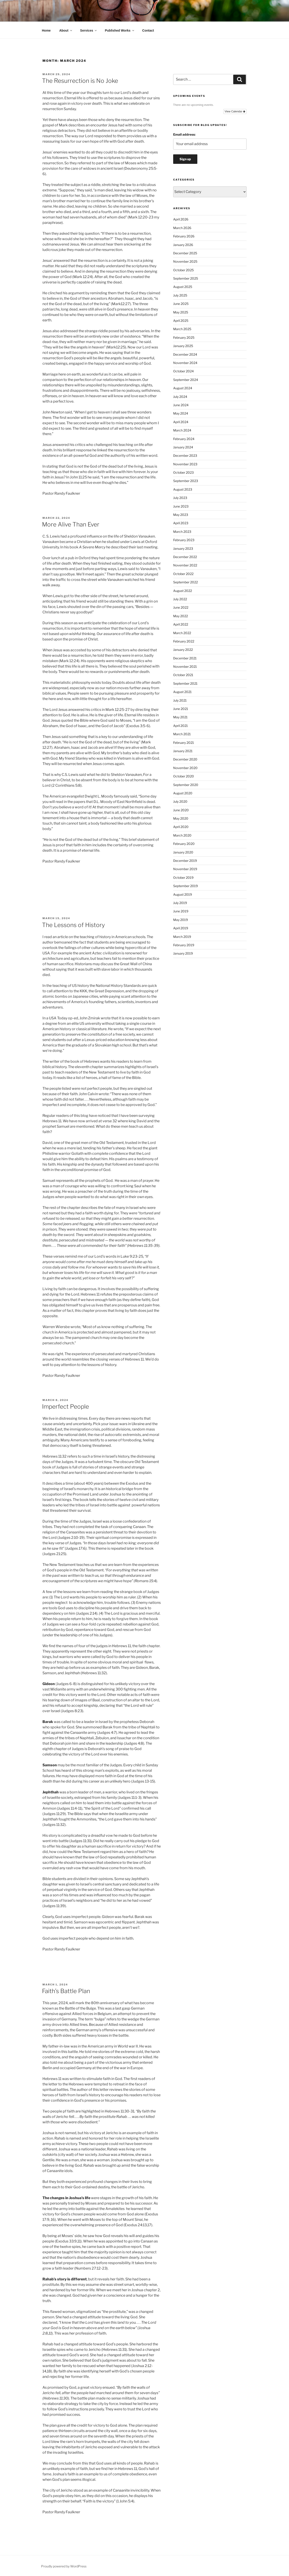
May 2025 (180, 311)
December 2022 (185, 556)
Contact (148, 30)
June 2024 (181, 404)
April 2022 (180, 624)
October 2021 (183, 674)
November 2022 (185, 564)
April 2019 (180, 927)
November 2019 (185, 868)
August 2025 (182, 286)
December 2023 (185, 455)
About (65, 30)
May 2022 (180, 615)
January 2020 (183, 851)
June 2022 (180, 607)
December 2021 (185, 657)
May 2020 (180, 818)
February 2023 (183, 539)
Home (46, 30)
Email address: (184, 134)
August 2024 (182, 387)
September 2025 (185, 278)
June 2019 (180, 910)
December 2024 (185, 354)
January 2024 (183, 446)
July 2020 (180, 801)
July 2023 (180, 497)
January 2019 (183, 953)
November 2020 (185, 767)
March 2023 (182, 531)
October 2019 (183, 877)
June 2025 (181, 303)
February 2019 (183, 944)
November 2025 (185, 261)
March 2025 (182, 328)
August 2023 (182, 489)
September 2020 (185, 784)
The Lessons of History (73, 924)
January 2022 (183, 649)
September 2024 (185, 379)
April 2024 (180, 421)
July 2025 (180, 295)
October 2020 (183, 775)
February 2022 (183, 640)
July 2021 (180, 700)
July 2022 (180, 598)
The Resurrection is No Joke (80, 80)
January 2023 (183, 548)
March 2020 (182, 835)
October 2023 (183, 472)
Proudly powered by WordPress (63, 2565)
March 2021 (182, 733)
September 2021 (185, 683)
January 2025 (183, 345)
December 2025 (185, 252)
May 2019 (180, 919)
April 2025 (180, 320)
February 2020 (184, 843)
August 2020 (182, 792)
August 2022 (182, 590)
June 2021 (180, 708)
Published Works (120, 30)
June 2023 (181, 506)
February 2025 (183, 337)
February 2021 (183, 742)
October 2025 (183, 269)
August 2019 (182, 894)
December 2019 (185, 860)
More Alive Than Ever (70, 523)
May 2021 (180, 716)
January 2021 (183, 750)
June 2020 (181, 809)
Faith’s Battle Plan (66, 1990)
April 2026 (180, 218)
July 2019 (180, 902)
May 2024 (180, 413)
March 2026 (182, 227)
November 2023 (185, 463)
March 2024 (182, 429)
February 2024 (183, 438)
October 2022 (183, 573)
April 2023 (180, 522)
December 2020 (185, 759)
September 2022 (185, 581)
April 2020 (181, 826)
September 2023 (185, 480)
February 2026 (183, 235)
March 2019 (182, 936)
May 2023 (180, 514)
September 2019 (185, 885)
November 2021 (185, 666)
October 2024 (183, 370)
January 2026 (183, 244)
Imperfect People (65, 1405)
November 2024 (185, 362)
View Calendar (235, 110)
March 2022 (182, 632)
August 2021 (182, 691)
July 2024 (180, 396)
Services (89, 30)
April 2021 (180, 725)
